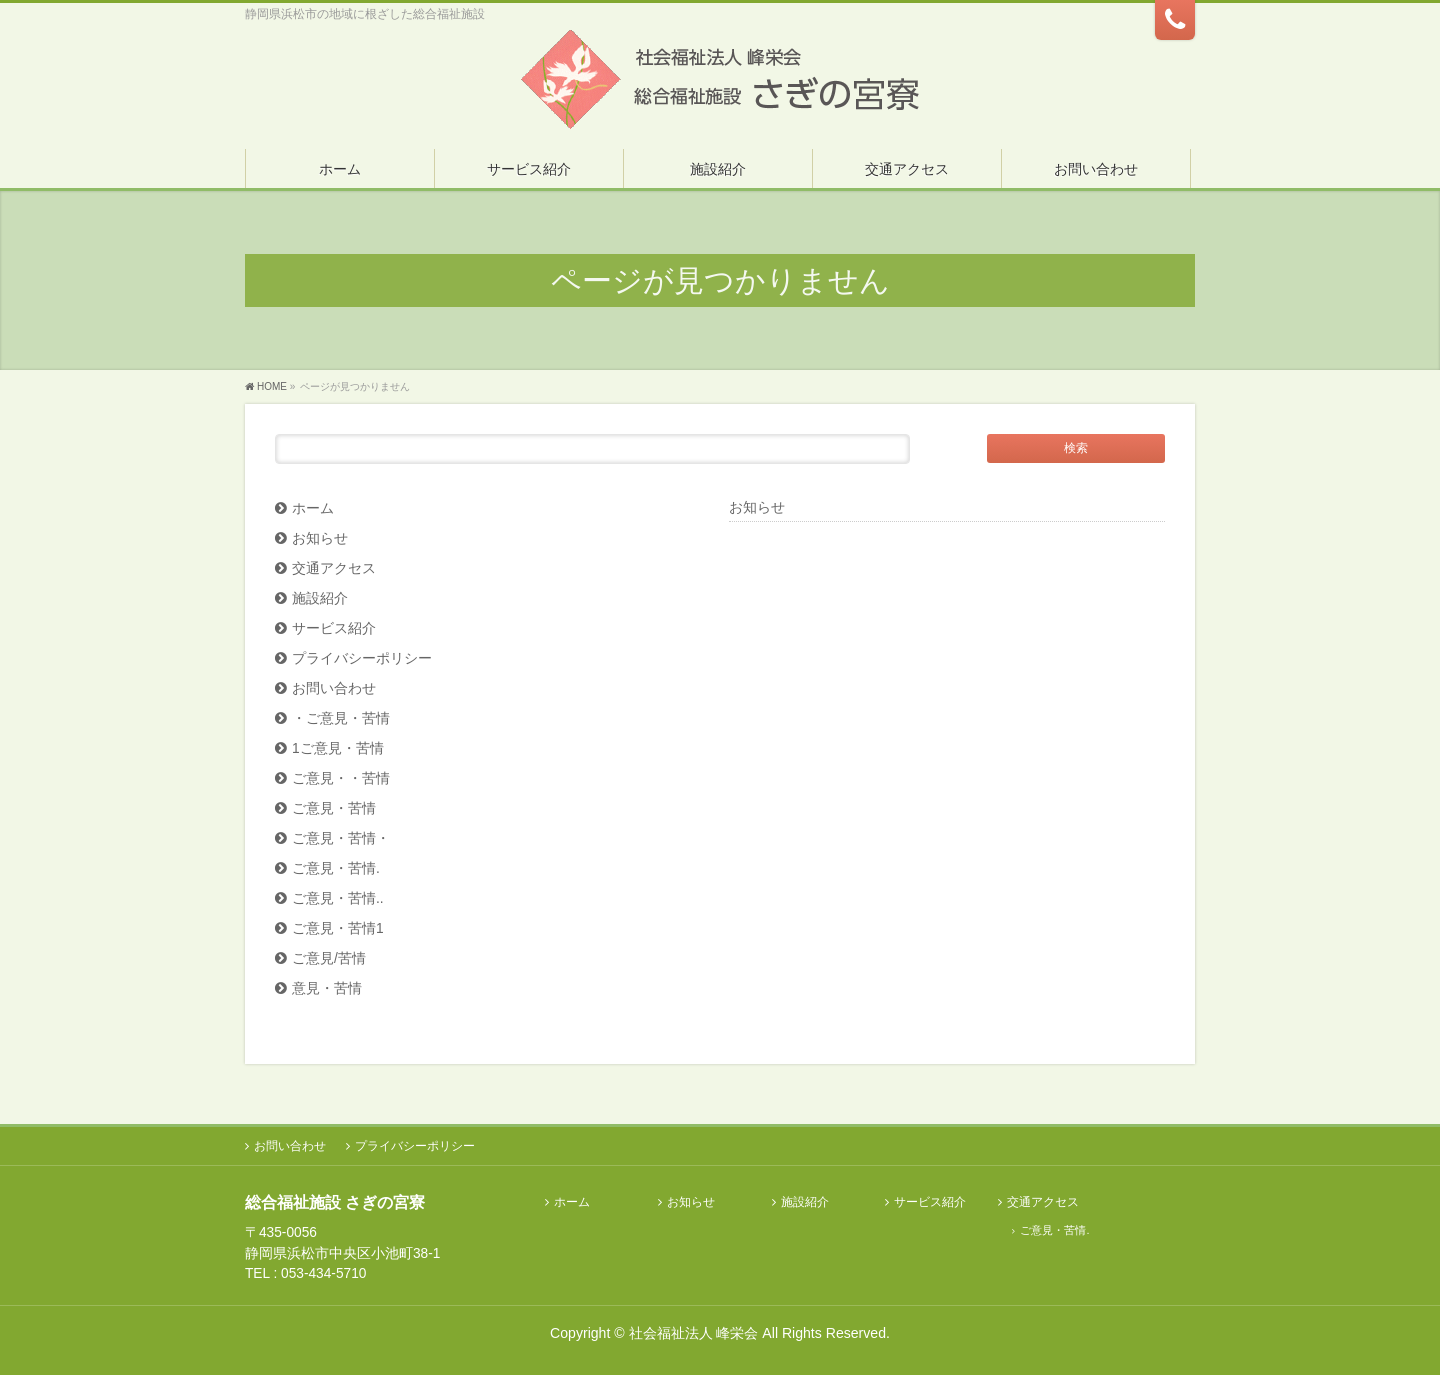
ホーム (313, 508)
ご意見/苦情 (329, 958)
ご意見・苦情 (334, 808)
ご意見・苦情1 (338, 928)
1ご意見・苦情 (338, 748)
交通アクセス (334, 568)
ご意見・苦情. (336, 868)
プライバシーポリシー (362, 658)
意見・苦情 (327, 988)
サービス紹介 (334, 628)
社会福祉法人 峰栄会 (694, 1333)
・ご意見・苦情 (341, 718)
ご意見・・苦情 (341, 778)
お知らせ (320, 538)
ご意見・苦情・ (341, 838)
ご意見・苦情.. (338, 898)
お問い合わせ (334, 688)
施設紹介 (320, 598)
